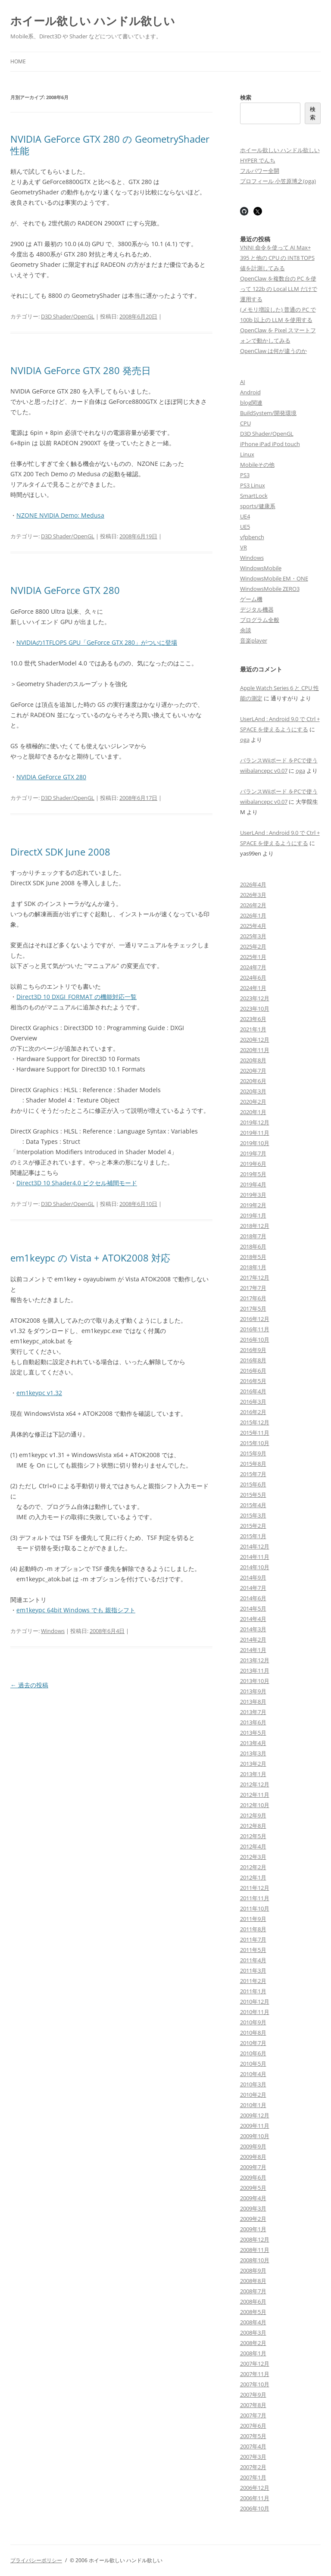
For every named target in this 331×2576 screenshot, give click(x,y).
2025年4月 (253, 926)
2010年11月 (254, 2012)
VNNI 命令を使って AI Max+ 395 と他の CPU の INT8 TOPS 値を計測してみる (277, 258)
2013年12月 (254, 1660)
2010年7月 (253, 2043)
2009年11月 (254, 2125)
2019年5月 (253, 1174)
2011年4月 (253, 1960)
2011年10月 (254, 1908)
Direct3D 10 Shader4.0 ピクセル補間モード (76, 1183)
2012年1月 (253, 1877)
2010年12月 (254, 2001)
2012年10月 (254, 1805)
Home (18, 61)
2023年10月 (254, 1008)
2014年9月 (253, 1577)
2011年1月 (253, 1991)
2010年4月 (253, 2074)
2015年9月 (253, 1453)
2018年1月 (253, 1267)
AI (242, 382)
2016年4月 (253, 1391)
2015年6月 (253, 1484)
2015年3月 (253, 1515)
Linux (247, 454)
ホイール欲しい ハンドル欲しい (92, 20)
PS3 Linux (252, 485)
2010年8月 (253, 2032)
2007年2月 (253, 2467)
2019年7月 (253, 1153)
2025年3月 (253, 936)
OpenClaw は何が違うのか (273, 351)
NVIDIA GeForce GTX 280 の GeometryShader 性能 (109, 144)
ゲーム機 (251, 599)
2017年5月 (253, 1308)
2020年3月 (253, 1091)
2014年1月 (253, 1650)
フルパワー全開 (259, 171)
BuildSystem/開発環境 (268, 413)
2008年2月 (253, 2343)
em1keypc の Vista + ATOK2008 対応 (90, 1257)
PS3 (245, 475)
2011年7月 (253, 1939)
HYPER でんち (257, 160)
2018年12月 (254, 1226)
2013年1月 (253, 1774)
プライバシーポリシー (36, 2560)
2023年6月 (253, 1019)
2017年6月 (253, 1298)
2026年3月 (253, 895)
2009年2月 (253, 2219)
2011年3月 (253, 1970)
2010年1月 (253, 2105)
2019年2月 (253, 1205)
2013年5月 (253, 1732)
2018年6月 (253, 1246)
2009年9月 (253, 2146)
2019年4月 (253, 1184)
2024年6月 (253, 977)
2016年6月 (253, 1370)
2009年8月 (253, 2157)
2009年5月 (253, 2188)
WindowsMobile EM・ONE (274, 578)
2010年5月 (253, 2063)
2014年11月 (254, 1557)
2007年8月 (253, 2405)
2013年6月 (253, 1722)
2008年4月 (253, 2322)
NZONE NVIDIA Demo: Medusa (60, 515)
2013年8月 (253, 1701)
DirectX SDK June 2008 (60, 851)
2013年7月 (253, 1712)
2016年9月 (253, 1350)
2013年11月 (254, 1670)
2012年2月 (253, 1867)
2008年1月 (253, 2353)
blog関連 (251, 402)
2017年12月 (254, 1277)
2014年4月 (253, 1619)
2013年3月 (253, 1753)
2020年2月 (253, 1101)
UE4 (245, 516)
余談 (245, 630)
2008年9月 (253, 2270)
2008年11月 (254, 2250)
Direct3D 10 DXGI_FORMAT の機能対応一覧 (76, 997)
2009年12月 (254, 2115)
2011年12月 (254, 1888)
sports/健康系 (257, 506)
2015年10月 (254, 1443)
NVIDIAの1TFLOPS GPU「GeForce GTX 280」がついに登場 (96, 642)
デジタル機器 (257, 609)
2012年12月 (254, 1784)
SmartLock (254, 496)
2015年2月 (253, 1526)
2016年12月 (254, 1319)
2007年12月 (254, 2363)
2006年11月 (254, 2498)
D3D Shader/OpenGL (67, 316)
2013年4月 (253, 1743)
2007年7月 (253, 2415)
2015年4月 (253, 1505)
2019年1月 (253, 1215)
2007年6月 (253, 2425)
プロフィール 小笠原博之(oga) (278, 181)
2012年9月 (253, 1815)
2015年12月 (254, 1422)
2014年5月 (253, 1608)
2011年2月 (253, 1981)
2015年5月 (253, 1495)
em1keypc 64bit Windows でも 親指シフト (75, 1610)
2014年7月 (253, 1588)
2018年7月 (253, 1236)
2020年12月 (254, 1039)
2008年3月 (253, 2332)
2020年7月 (253, 1070)
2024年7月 (253, 967)
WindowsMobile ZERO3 (270, 589)
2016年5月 (253, 1381)
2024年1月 (253, 988)
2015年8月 (253, 1464)
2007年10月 (254, 2384)
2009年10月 (254, 2136)
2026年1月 (253, 915)
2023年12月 (254, 998)
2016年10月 (254, 1339)
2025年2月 (253, 946)
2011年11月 (254, 1898)
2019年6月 (253, 1164)
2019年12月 (254, 1122)
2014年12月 (254, 1546)
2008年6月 (253, 2301)
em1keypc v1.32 (39, 1393)
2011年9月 (253, 1919)
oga (245, 739)
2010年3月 (253, 2084)
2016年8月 (253, 1360)
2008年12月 (254, 2239)
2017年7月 (253, 1288)
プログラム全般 (259, 620)
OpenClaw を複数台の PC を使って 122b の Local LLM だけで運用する (278, 289)
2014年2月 (253, 1639)
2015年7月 (253, 1474)
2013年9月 (253, 1691)
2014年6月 (253, 1598)
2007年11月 (254, 2374)
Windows (53, 1631)
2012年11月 (254, 1795)
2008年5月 (253, 2312)
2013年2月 (253, 1763)
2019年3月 (253, 1195)
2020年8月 (253, 1060)
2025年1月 (253, 957)
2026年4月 (253, 884)
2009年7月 (253, 2167)
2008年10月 (254, 2260)
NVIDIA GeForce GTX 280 (65, 590)
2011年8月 (253, 1929)
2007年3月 (253, 2456)
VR (243, 547)
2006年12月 (254, 2488)
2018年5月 (253, 1257)
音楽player (253, 640)
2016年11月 (254, 1329)
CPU (245, 423)
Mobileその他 (257, 464)
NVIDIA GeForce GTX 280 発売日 (80, 370)
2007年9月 (253, 2394)
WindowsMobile (260, 568)
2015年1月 (253, 1536)
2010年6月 (253, 2053)
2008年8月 (253, 2281)
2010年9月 (253, 2022)
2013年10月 (254, 1681)
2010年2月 (253, 2094)
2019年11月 (254, 1133)
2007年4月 (253, 2446)
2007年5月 (253, 2436)
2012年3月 (253, 1857)
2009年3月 (253, 2208)
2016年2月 (253, 1412)
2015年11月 (254, 1432)
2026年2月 (253, 905)
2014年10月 (254, 1567)
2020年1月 (253, 1112)
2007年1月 (253, 2477)
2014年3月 (253, 1629)
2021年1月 (253, 1029)
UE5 (245, 527)
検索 (245, 97)
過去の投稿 (29, 1685)
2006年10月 (254, 2508)
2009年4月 (253, 2198)
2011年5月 (253, 1950)
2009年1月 (253, 2229)
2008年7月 (253, 2291)
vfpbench (252, 537)
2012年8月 (253, 1826)
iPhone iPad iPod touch (270, 444)
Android (250, 392)
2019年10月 (254, 1143)
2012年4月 (253, 1846)
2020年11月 (254, 1050)
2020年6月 (253, 1081)
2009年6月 (253, 2177)
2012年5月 (253, 1836)
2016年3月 (253, 1401)
